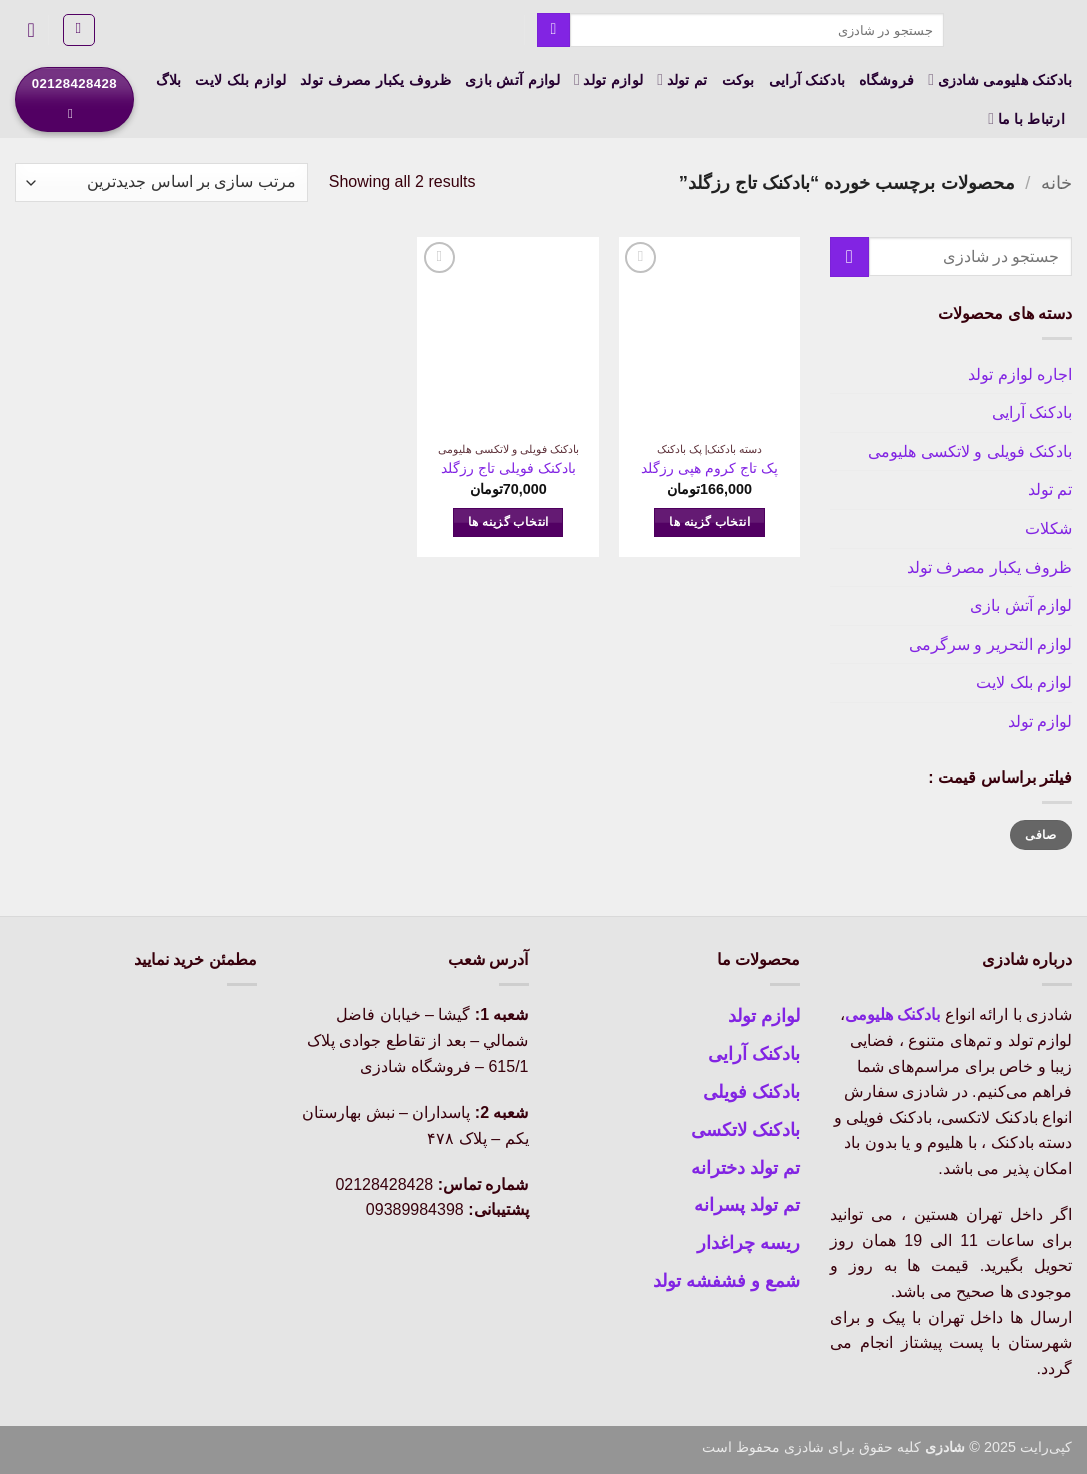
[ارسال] (553, 30)
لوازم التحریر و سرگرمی (990, 644)
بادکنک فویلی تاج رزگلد (508, 468)
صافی (1040, 835)
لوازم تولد (608, 79)
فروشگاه (886, 80)
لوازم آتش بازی (512, 80)
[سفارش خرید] (161, 182)
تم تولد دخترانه (745, 1168)
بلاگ (169, 80)
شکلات (1048, 528)
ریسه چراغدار (748, 1243)
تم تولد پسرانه (747, 1205)
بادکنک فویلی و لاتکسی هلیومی (970, 451)
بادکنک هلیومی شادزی (1000, 79)
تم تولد (682, 79)
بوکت (738, 80)
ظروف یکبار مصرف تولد (375, 80)
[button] (79, 30)
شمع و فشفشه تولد (726, 1281)
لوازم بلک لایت (240, 80)
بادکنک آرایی (807, 80)
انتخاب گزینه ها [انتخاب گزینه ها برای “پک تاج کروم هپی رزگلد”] (709, 522)
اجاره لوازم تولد (1020, 374)
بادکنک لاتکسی (745, 1130)
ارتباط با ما (1026, 118)
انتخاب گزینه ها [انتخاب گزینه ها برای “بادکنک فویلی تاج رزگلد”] (508, 522)
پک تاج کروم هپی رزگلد (709, 468)
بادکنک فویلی (751, 1092)
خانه (1056, 182)
